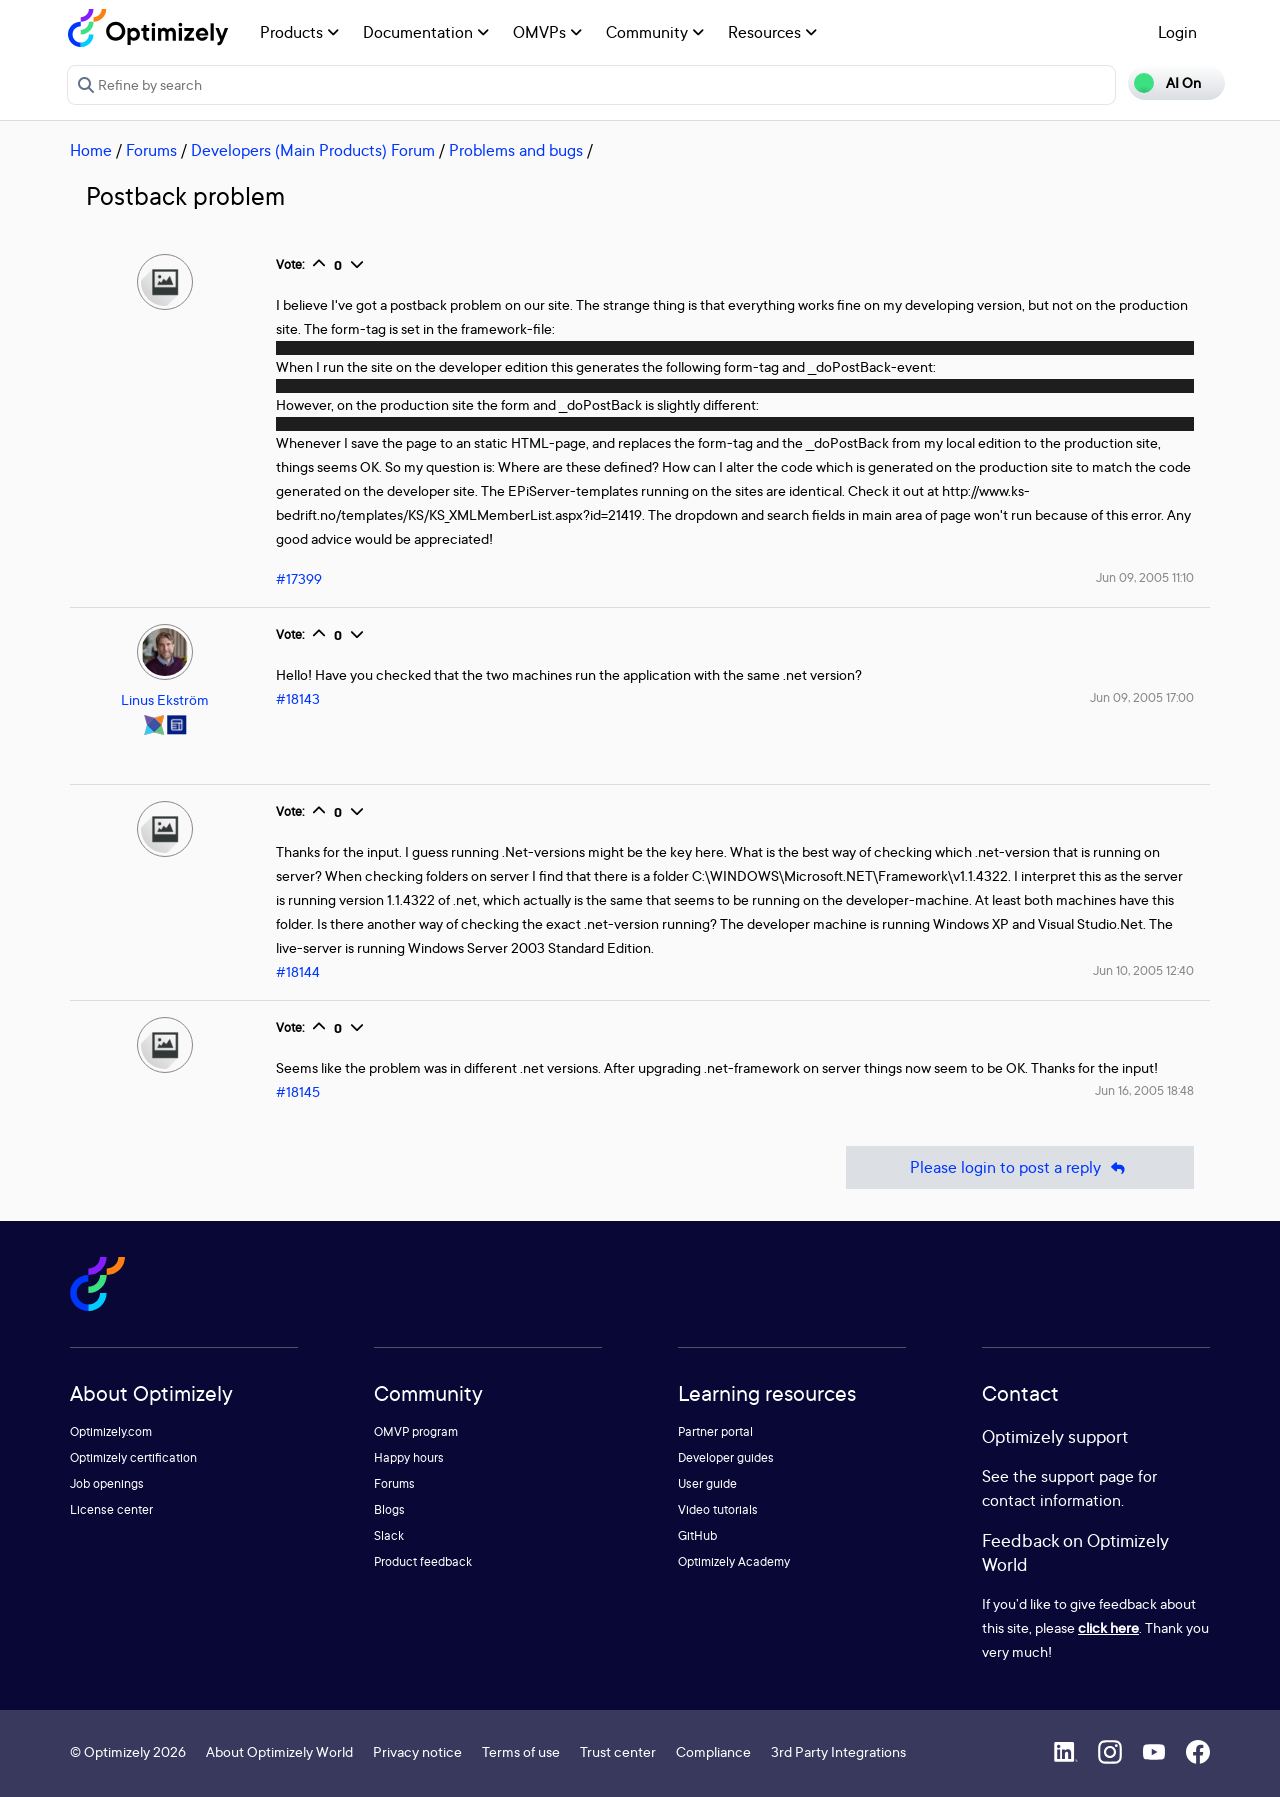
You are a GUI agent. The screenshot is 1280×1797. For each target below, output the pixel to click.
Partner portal (715, 1431)
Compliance (713, 1751)
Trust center (618, 1751)
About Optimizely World (279, 1751)
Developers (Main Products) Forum (313, 150)
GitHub (697, 1535)
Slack (389, 1535)
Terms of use (521, 1751)
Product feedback (423, 1561)
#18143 (298, 698)
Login (1177, 32)
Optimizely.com (111, 1431)
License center (111, 1509)
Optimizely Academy (734, 1561)
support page (1087, 1476)
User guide (707, 1483)
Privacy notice (417, 1751)
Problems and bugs (516, 150)
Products (299, 32)
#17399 (299, 578)
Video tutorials (718, 1509)
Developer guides (726, 1457)
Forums (151, 150)
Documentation (426, 32)
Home (91, 150)
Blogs (389, 1509)
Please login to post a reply (1020, 1167)
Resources (772, 32)
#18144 (298, 971)
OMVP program (416, 1431)
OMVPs (547, 32)
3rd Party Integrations (838, 1751)
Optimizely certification (133, 1457)
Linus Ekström (165, 699)
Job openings (107, 1483)
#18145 (298, 1091)
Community (655, 32)
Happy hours (409, 1457)
